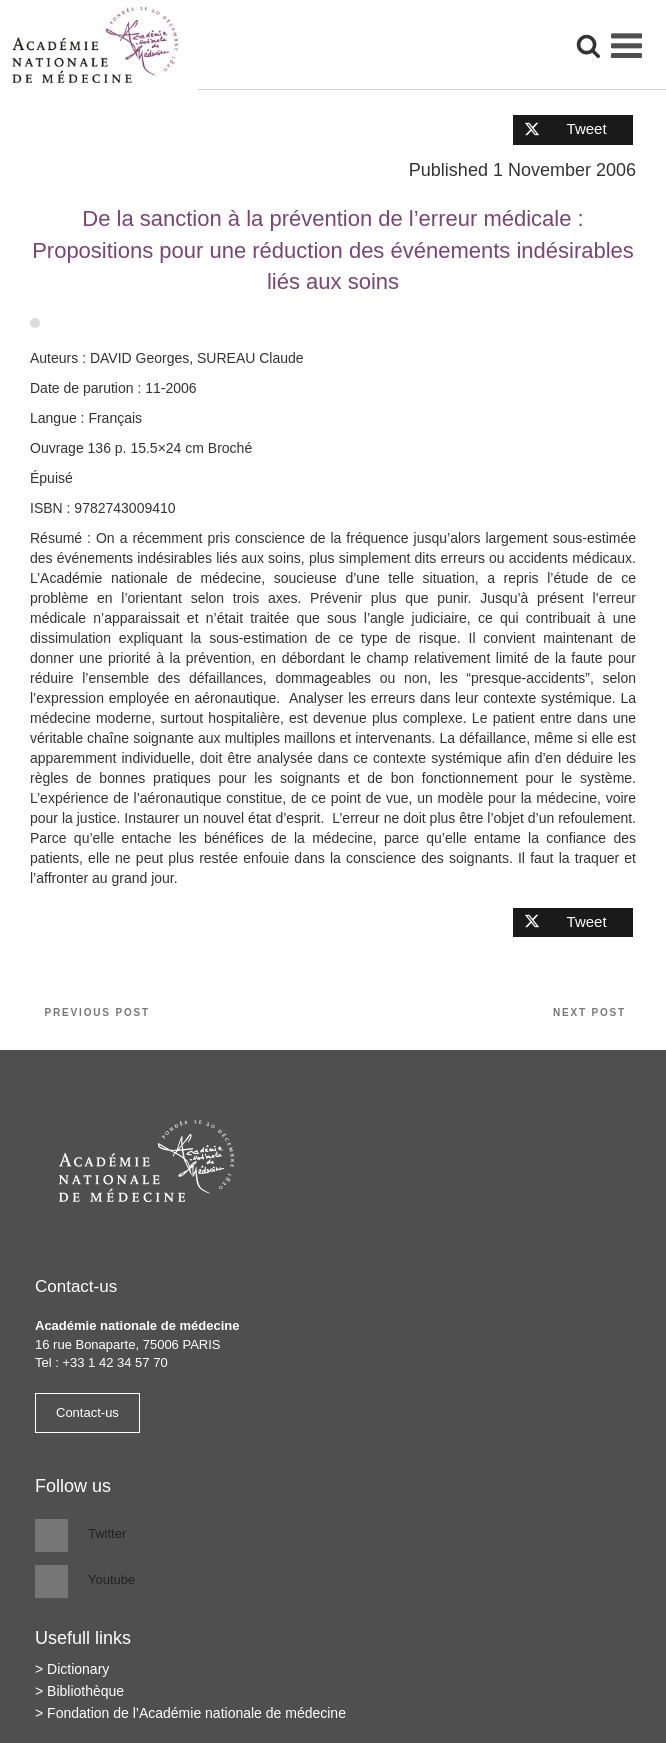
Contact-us (87, 1412)
